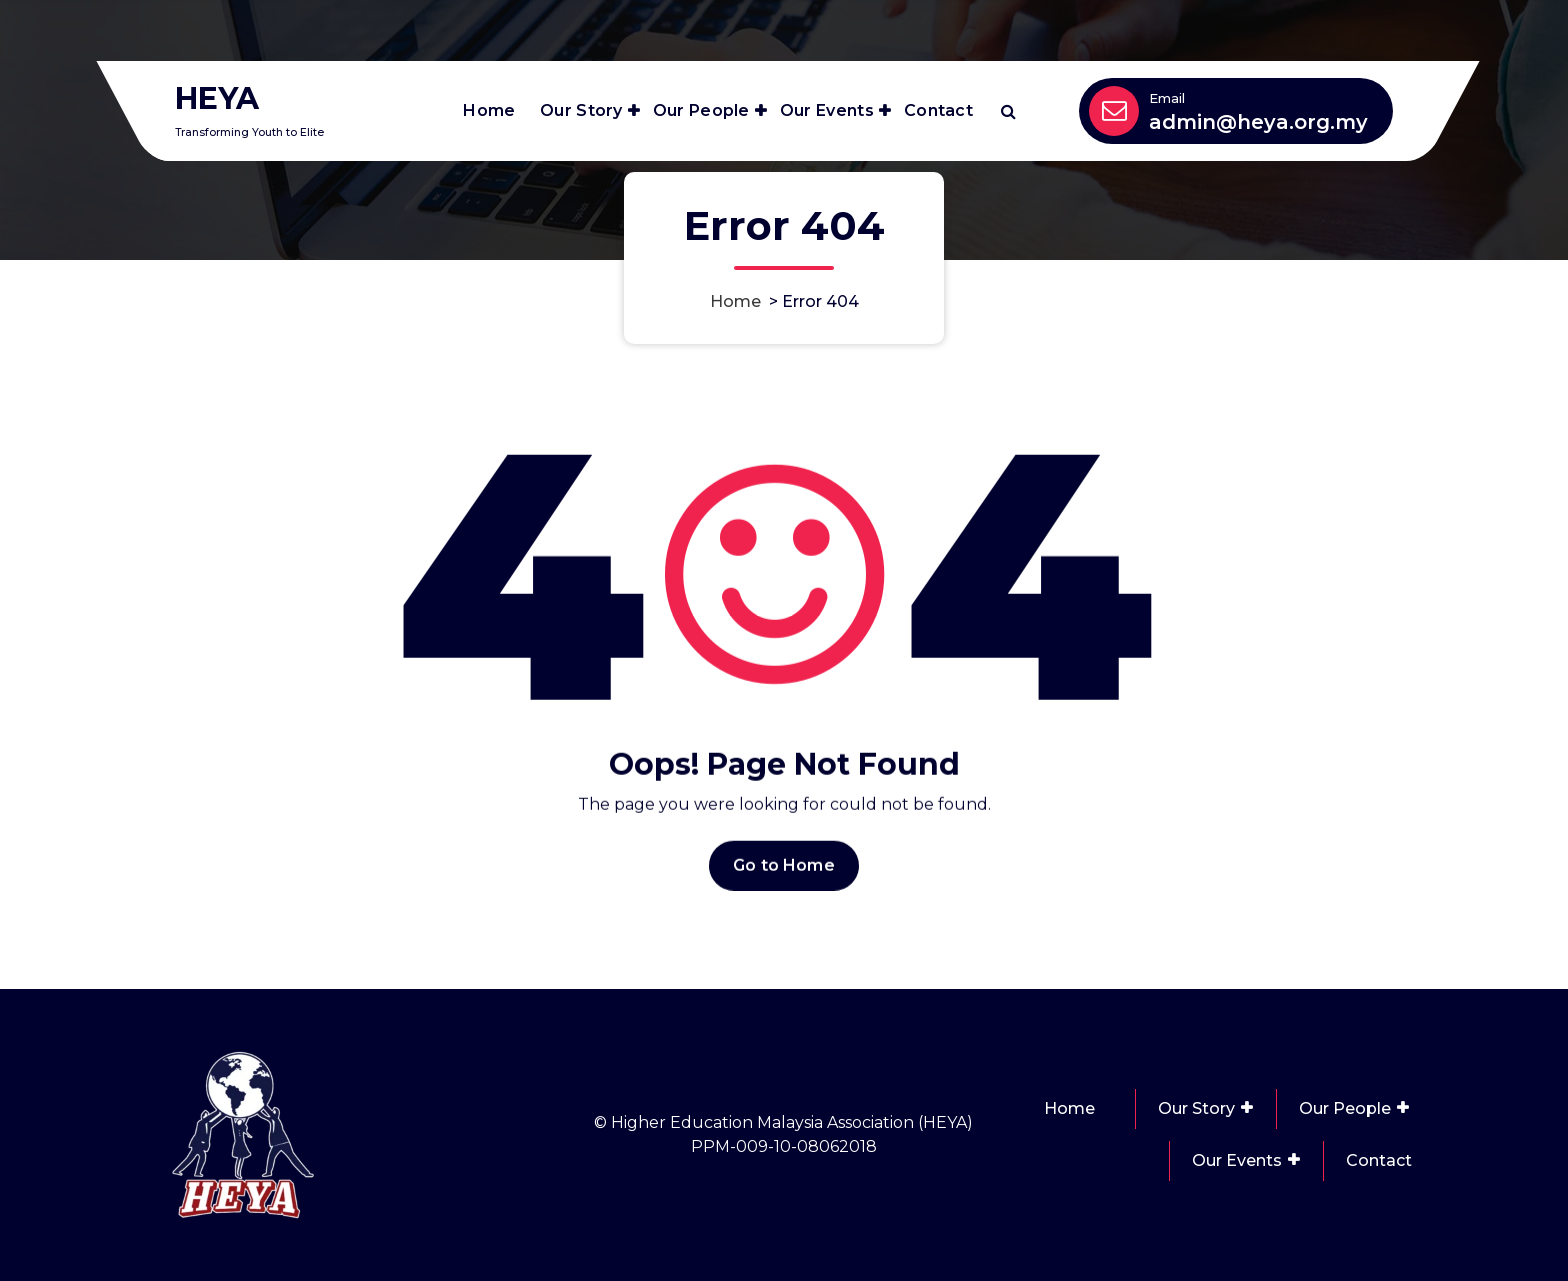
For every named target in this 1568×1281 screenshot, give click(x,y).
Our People (701, 110)
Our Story (581, 110)
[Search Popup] (1008, 111)
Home (489, 110)
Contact (938, 110)
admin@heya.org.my (1258, 122)
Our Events (827, 110)
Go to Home (784, 883)
